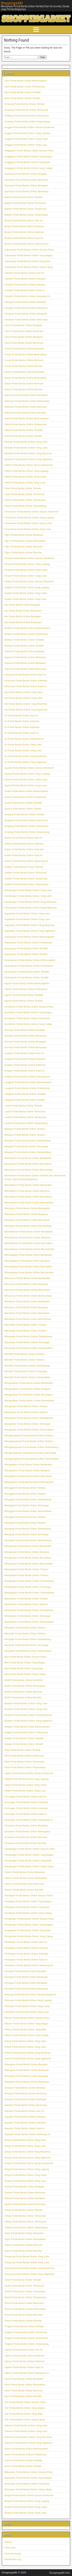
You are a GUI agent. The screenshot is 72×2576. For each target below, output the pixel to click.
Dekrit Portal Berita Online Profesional (25, 424)
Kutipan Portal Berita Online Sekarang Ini (27, 1076)
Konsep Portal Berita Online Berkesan (25, 1035)
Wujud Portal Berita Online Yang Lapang (26, 2501)
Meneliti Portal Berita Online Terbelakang (27, 1365)
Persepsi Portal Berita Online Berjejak (25, 1971)
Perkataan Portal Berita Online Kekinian (26, 1948)
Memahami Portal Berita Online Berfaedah (27, 1158)
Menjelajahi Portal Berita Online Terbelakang (29, 1581)
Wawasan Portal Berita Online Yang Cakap (28, 2489)
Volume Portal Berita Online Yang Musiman (28, 2437)
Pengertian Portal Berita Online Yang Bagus (28, 1924)
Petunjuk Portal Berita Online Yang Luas (26, 2011)
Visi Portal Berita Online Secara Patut (25, 2402)
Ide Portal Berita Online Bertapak (22, 616)
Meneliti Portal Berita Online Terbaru (24, 1354)
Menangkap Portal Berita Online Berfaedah (28, 1254)
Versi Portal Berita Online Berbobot (23, 2378)
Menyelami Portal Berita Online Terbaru (26, 1598)
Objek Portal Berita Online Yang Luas (25, 1790)
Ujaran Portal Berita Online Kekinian (24, 2355)
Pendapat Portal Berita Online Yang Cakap (28, 1913)
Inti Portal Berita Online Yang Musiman (25, 703)
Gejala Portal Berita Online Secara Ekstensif (28, 581)
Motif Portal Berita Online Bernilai (22, 1697)
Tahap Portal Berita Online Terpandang (25, 2227)
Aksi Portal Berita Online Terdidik (22, 92)
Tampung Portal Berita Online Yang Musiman (29, 2268)
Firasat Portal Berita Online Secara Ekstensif (29, 558)
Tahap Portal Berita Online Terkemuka (25, 2221)
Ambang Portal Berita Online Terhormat (26, 109)
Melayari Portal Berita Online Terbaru (24, 1128)
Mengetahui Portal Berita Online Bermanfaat (28, 1482)
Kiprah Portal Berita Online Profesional (25, 989)
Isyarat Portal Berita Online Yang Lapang (27, 773)
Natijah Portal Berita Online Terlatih (23, 1744)
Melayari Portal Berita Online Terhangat (26, 1146)
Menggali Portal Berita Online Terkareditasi (28, 1511)
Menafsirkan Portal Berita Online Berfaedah (28, 1231)
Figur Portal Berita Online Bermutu (23, 546)
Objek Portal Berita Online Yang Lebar (25, 1784)
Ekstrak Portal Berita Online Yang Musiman (28, 453)
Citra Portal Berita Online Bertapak (23, 336)
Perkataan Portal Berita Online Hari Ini (25, 1942)
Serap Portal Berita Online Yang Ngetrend (27, 2157)
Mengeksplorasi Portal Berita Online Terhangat (30, 1452)
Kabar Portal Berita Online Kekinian (24, 843)
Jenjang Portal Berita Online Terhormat (25, 820)
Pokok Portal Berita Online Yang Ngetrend (27, 2058)
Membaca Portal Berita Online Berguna (26, 1214)
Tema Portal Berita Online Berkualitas (25, 2309)
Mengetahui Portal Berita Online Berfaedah (28, 1464)
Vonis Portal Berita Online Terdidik (23, 2460)
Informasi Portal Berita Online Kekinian (25, 680)
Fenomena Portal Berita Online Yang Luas (27, 529)
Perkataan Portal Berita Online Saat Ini (25, 1959)
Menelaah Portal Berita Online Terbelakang (28, 1336)
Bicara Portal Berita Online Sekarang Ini (26, 243)
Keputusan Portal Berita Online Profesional (28, 942)
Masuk (8, 2541)
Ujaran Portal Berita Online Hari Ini (23, 2349)
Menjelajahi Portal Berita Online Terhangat (27, 1586)
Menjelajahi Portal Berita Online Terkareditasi (29, 1592)
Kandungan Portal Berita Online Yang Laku (28, 890)
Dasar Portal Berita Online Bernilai (23, 389)
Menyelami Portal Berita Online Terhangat (27, 1615)
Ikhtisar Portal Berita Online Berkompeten (27, 628)
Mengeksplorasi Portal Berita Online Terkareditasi (31, 1458)
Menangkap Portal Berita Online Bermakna (28, 1266)
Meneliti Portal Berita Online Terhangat (25, 1371)
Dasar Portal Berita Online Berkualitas (25, 377)
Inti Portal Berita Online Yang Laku (23, 692)
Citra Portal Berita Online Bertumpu (24, 342)
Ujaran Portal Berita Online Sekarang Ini (26, 2373)
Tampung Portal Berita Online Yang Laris (26, 2262)
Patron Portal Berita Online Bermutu (24, 1883)
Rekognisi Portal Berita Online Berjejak (25, 2064)
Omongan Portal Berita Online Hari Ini (25, 1796)
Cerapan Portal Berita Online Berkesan (26, 307)
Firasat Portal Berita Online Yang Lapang (27, 564)
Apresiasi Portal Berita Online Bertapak (26, 185)
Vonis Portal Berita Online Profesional (25, 2454)
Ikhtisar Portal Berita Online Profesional (26, 634)
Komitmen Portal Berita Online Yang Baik (27, 1018)
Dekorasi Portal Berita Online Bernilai (25, 412)
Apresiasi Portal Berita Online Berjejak (25, 173)
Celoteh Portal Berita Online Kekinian (25, 278)
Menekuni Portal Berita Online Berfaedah (27, 1301)
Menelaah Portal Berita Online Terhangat (27, 1342)
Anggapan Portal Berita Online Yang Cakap (28, 168)
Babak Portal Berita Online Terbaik (23, 197)
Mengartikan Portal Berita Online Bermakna (28, 1394)
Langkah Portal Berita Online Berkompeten (28, 1082)
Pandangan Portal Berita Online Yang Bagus (29, 1854)
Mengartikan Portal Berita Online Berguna (27, 1388)
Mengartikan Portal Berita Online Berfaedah (28, 1383)
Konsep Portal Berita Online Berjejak (24, 1030)
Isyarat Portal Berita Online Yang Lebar (26, 779)
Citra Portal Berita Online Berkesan (23, 331)
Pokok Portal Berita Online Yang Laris (25, 2046)
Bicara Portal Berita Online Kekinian (24, 226)
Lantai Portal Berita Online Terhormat (25, 1111)
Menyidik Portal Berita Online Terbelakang (27, 1639)
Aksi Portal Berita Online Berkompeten (25, 80)
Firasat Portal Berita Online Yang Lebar (26, 569)
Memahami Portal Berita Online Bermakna (27, 1163)
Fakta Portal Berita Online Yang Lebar (25, 476)
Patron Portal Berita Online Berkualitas (25, 1878)
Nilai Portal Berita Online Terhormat (24, 1755)
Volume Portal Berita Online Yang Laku (25, 2425)
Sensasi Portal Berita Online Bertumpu (25, 2105)
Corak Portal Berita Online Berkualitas (25, 354)
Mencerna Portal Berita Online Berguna (26, 1284)
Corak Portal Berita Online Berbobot (24, 348)
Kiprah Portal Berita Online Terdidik (23, 995)
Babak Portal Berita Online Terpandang (26, 214)
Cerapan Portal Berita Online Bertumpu (26, 319)
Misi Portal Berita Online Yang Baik (23, 1668)
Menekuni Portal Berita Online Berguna (26, 1307)
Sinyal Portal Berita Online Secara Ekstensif (28, 2163)
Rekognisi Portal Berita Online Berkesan (26, 2070)
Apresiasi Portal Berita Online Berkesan (26, 179)
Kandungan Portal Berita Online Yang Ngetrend (30, 907)
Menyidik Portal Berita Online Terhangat (26, 1645)
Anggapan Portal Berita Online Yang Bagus (28, 156)
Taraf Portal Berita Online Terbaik (22, 2279)
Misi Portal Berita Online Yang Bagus (24, 1662)
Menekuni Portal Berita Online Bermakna (27, 1313)
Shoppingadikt (12, 3)
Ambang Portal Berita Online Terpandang (27, 121)
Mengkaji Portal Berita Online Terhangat (26, 1534)
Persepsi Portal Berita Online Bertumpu (26, 1988)
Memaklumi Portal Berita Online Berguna (27, 1190)
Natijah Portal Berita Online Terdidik (24, 1738)
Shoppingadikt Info (59, 2572)
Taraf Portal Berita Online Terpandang (25, 2297)
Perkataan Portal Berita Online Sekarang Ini (28, 1965)
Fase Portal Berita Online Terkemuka (24, 500)
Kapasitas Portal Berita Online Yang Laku (27, 913)
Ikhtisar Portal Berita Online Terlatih (24, 645)
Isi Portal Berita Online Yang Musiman (25, 756)
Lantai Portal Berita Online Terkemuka (25, 1117)
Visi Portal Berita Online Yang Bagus (24, 2407)
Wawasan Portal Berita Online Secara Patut (28, 2472)
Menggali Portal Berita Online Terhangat (26, 1505)
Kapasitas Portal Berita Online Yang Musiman (29, 925)
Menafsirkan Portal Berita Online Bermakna (28, 1243)
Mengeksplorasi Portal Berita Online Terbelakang (31, 1447)
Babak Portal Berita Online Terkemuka (25, 208)
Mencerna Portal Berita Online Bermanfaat (27, 1295)
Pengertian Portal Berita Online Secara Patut (29, 1918)
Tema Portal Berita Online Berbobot (24, 2303)
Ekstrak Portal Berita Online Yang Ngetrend (28, 459)
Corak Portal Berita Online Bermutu (24, 360)
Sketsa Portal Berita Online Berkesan (25, 2192)
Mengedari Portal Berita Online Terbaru (26, 1406)
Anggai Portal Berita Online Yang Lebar (26, 138)
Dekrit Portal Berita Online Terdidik (23, 430)
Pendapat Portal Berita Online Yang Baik (26, 1907)
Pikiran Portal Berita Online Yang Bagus (26, 2023)
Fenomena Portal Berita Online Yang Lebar (28, 523)
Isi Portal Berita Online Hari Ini (21, 715)
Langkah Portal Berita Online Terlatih (24, 1099)
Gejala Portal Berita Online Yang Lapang (26, 587)
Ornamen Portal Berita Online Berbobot (26, 1825)
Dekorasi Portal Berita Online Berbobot (25, 395)
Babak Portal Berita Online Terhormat (25, 203)
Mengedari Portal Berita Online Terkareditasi (28, 1429)
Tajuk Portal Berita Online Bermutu (23, 2244)
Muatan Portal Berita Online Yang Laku (25, 1703)
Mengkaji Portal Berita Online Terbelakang (27, 1528)
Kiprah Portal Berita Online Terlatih (23, 1000)
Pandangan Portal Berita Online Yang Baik (27, 1860)
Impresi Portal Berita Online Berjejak (24, 651)
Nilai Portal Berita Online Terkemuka (24, 1761)
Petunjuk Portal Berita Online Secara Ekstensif (30, 1994)
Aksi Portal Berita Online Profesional (24, 86)
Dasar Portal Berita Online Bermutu (24, 383)
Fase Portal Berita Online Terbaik (22, 488)
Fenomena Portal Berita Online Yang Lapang (29, 517)
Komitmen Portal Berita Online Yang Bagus (28, 1012)
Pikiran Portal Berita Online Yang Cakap (26, 2035)
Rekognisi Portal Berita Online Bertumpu (26, 2081)
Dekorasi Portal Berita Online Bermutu (25, 406)
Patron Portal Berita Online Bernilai (23, 1889)
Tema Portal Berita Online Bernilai (23, 2320)
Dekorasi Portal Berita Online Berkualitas (27, 401)
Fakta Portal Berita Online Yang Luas (24, 482)
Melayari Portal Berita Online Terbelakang (27, 1140)
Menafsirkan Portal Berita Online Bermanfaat (29, 1249)
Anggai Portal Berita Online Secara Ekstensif (29, 127)
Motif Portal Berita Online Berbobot (23, 1680)
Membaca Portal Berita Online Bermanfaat (27, 1225)
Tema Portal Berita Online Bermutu (23, 2314)
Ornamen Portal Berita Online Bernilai (25, 1843)
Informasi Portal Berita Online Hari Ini (25, 674)
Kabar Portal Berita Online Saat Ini (23, 855)
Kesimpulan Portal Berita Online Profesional (28, 965)
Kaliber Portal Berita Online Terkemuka (25, 878)
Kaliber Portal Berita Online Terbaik (23, 866)
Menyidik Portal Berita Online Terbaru (25, 1627)
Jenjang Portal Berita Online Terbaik (24, 814)
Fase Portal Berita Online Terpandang (25, 505)
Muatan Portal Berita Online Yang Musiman (28, 1715)
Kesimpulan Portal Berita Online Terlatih (26, 977)
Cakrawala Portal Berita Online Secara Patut (29, 249)
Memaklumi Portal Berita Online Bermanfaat (28, 1202)
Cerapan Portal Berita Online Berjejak (25, 302)
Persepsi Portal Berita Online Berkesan (26, 1977)
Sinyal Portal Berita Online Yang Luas (25, 2180)
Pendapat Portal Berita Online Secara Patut (28, 1895)
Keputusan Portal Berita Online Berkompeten (29, 936)
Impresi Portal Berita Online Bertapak (25, 663)
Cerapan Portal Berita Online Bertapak (25, 313)
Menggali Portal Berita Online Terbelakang (27, 1499)
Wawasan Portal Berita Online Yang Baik (27, 2483)
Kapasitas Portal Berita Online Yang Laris (27, 919)
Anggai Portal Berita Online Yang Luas (25, 144)
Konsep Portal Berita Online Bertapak (25, 1041)
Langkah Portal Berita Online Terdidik (25, 1093)
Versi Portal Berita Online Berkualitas (24, 2384)
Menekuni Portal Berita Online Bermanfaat (27, 1319)
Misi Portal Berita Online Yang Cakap (24, 1674)
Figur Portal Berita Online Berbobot (23, 534)
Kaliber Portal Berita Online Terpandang (26, 884)
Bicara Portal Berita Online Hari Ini (23, 220)
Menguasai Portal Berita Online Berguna (26, 1552)
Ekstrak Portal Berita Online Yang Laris (25, 447)
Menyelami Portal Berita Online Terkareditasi (29, 1621)
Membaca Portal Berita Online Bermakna (27, 1220)
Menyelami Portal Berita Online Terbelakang (28, 1610)
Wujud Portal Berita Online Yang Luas (25, 2512)
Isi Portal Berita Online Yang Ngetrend (25, 762)
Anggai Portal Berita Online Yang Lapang (27, 133)
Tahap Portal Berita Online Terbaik (23, 2209)
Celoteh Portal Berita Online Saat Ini (24, 290)
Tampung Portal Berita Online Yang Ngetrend (29, 2274)
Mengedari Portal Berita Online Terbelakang (28, 1417)
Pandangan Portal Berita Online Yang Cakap (29, 1866)
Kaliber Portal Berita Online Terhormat (25, 872)
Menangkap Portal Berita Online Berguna (27, 1260)
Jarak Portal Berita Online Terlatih (22, 808)
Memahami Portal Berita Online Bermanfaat (28, 1169)
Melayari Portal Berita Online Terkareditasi (27, 1152)
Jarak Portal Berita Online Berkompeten (26, 791)
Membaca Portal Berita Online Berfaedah (27, 1208)
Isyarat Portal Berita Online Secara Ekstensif (29, 767)
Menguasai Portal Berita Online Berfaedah (27, 1546)
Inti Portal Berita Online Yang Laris (23, 698)
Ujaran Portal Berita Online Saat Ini (23, 2367)
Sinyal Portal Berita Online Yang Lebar (25, 2175)
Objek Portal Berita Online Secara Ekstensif (28, 1773)
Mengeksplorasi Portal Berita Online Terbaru (28, 1435)
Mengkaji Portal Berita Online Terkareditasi (27, 1540)
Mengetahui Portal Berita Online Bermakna (28, 1476)
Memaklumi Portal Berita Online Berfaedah (28, 1185)
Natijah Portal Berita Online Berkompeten (27, 1726)
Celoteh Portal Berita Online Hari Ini (24, 272)
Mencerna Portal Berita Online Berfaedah (27, 1278)
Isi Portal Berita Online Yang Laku (23, 744)
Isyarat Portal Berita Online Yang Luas (25, 785)
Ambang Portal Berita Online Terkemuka (26, 115)
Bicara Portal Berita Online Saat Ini (23, 238)
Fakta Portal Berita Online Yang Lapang (26, 470)
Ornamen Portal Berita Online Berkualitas (27, 1831)
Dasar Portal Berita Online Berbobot (24, 371)
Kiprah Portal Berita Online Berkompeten (27, 983)
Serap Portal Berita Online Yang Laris (25, 2146)
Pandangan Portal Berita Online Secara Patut (29, 1848)
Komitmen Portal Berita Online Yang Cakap (28, 1024)
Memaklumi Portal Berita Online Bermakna (28, 1196)
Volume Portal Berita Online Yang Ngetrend (28, 2442)
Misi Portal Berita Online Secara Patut (25, 1656)
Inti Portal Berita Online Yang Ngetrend (25, 709)
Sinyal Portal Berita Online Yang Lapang (26, 2169)
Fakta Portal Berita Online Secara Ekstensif (28, 465)
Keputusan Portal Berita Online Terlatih (25, 954)
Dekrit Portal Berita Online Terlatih (23, 436)
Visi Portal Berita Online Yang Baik (23, 2413)
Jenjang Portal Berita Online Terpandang (26, 832)
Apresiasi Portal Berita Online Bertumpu (26, 191)
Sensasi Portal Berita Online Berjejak (24, 2087)
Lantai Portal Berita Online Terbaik (23, 1105)
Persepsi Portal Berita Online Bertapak (25, 1982)
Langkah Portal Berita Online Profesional (27, 1088)
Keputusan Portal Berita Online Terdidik (26, 948)
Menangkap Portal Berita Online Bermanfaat (28, 1272)
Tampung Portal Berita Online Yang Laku (26, 2256)
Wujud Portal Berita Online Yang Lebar (25, 2507)
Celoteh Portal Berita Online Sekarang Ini (27, 296)
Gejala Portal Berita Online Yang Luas (25, 599)
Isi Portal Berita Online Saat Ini (21, 732)
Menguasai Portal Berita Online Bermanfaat (28, 1563)
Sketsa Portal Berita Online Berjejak (24, 2186)
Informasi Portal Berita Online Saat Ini (25, 686)
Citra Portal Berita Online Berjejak (23, 325)
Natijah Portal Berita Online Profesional (26, 1732)
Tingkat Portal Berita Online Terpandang (26, 2343)
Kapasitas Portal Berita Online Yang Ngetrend (29, 930)
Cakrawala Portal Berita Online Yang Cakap (28, 267)
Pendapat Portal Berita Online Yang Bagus (27, 1901)
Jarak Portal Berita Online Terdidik (23, 802)
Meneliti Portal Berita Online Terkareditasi (27, 1377)
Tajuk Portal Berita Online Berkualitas (25, 2239)
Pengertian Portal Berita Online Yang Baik (27, 1930)
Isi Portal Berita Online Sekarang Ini (24, 738)
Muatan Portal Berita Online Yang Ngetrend (28, 1720)
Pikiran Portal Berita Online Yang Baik (25, 2029)
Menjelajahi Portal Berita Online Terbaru (26, 1569)
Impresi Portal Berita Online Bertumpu (25, 668)
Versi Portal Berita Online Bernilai (22, 2396)
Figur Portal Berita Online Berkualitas (25, 540)
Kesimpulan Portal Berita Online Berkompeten (29, 960)
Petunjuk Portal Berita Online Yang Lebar (27, 2006)
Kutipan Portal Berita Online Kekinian (25, 1059)
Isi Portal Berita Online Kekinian (22, 721)
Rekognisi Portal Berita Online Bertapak (26, 2076)
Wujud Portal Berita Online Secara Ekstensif (28, 2495)
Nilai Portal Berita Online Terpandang (25, 1767)
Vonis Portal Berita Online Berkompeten (26, 2448)
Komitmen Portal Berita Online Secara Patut (28, 1006)
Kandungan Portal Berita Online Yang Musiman (30, 901)
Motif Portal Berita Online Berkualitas (24, 1685)
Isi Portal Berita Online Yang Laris (23, 750)
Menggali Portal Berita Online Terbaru (25, 1487)
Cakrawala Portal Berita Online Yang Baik (27, 261)
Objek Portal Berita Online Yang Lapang (26, 1779)
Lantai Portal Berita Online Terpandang (25, 1123)
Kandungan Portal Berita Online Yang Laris (28, 895)
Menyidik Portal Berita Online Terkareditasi (27, 1650)
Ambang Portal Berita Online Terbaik (24, 104)
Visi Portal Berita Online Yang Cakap (24, 2419)
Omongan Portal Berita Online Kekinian (26, 1802)
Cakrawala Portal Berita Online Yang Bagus (28, 255)
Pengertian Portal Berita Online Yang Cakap (28, 1936)
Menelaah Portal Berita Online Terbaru (25, 1324)
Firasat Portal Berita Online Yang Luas (25, 575)
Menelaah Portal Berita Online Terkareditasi (28, 1348)
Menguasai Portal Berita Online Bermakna (27, 1557)
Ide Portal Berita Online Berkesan (22, 610)
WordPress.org (12, 2559)
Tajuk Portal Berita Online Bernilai (23, 2250)
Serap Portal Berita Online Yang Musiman (27, 2151)
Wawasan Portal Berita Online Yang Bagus (28, 2477)
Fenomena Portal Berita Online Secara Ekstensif (31, 511)
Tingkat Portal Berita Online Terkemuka (26, 2338)
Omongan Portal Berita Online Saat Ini (25, 1813)
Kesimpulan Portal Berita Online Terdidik (26, 971)
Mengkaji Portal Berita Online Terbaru (25, 1517)
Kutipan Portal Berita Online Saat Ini (24, 1070)
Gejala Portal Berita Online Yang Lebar (25, 593)
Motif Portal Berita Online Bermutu (23, 1691)
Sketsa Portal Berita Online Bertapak (24, 2198)
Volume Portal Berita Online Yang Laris (25, 2431)
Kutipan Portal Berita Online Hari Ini (24, 1053)
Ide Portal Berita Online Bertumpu (23, 622)
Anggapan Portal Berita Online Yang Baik (27, 162)
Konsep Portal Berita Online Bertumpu (25, 1047)
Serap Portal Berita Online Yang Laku (25, 2140)
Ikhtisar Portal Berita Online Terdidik (24, 639)
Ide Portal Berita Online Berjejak (22, 604)
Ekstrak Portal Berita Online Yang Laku (25, 441)
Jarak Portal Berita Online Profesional (25, 797)
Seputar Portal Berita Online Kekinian (25, 2116)
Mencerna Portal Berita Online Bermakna (27, 1289)
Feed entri (10, 2547)
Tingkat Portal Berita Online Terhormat (25, 2332)
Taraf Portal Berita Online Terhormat (24, 2285)
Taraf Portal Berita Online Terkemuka (24, 2291)
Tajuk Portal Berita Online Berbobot (23, 2233)
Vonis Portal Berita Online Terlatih (22, 2466)
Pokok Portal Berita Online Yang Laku (25, 2041)
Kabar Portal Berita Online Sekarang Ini (26, 861)
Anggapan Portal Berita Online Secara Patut (28, 150)
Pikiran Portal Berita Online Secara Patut (27, 2017)
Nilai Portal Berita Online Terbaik (22, 1750)
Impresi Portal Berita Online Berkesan (25, 657)
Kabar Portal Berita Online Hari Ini (23, 837)
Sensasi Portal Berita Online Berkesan (25, 2093)
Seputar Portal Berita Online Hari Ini (24, 2111)
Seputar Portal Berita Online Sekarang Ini (27, 2134)
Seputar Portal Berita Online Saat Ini (24, 2128)
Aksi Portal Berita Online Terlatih (22, 98)
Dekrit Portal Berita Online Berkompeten (26, 418)
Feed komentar (12, 2553)
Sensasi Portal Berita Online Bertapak (25, 2099)
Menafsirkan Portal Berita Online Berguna (27, 1237)
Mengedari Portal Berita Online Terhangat (27, 1423)
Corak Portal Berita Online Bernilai (23, 366)
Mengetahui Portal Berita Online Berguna (27, 1470)
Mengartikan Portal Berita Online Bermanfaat (29, 1400)
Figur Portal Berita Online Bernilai (22, 552)
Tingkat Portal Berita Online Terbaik (24, 2326)
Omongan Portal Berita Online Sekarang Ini (28, 1819)
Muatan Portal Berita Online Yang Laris (25, 1709)
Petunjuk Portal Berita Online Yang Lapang (28, 2000)
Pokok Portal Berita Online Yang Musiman (27, 2052)
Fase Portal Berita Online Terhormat (24, 494)
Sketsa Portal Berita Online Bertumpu (25, 2204)
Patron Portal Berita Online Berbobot (24, 1872)
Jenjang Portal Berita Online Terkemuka (26, 826)
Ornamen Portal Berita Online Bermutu (25, 1837)
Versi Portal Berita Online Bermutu (23, 2390)
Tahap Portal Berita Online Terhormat (25, 2215)
